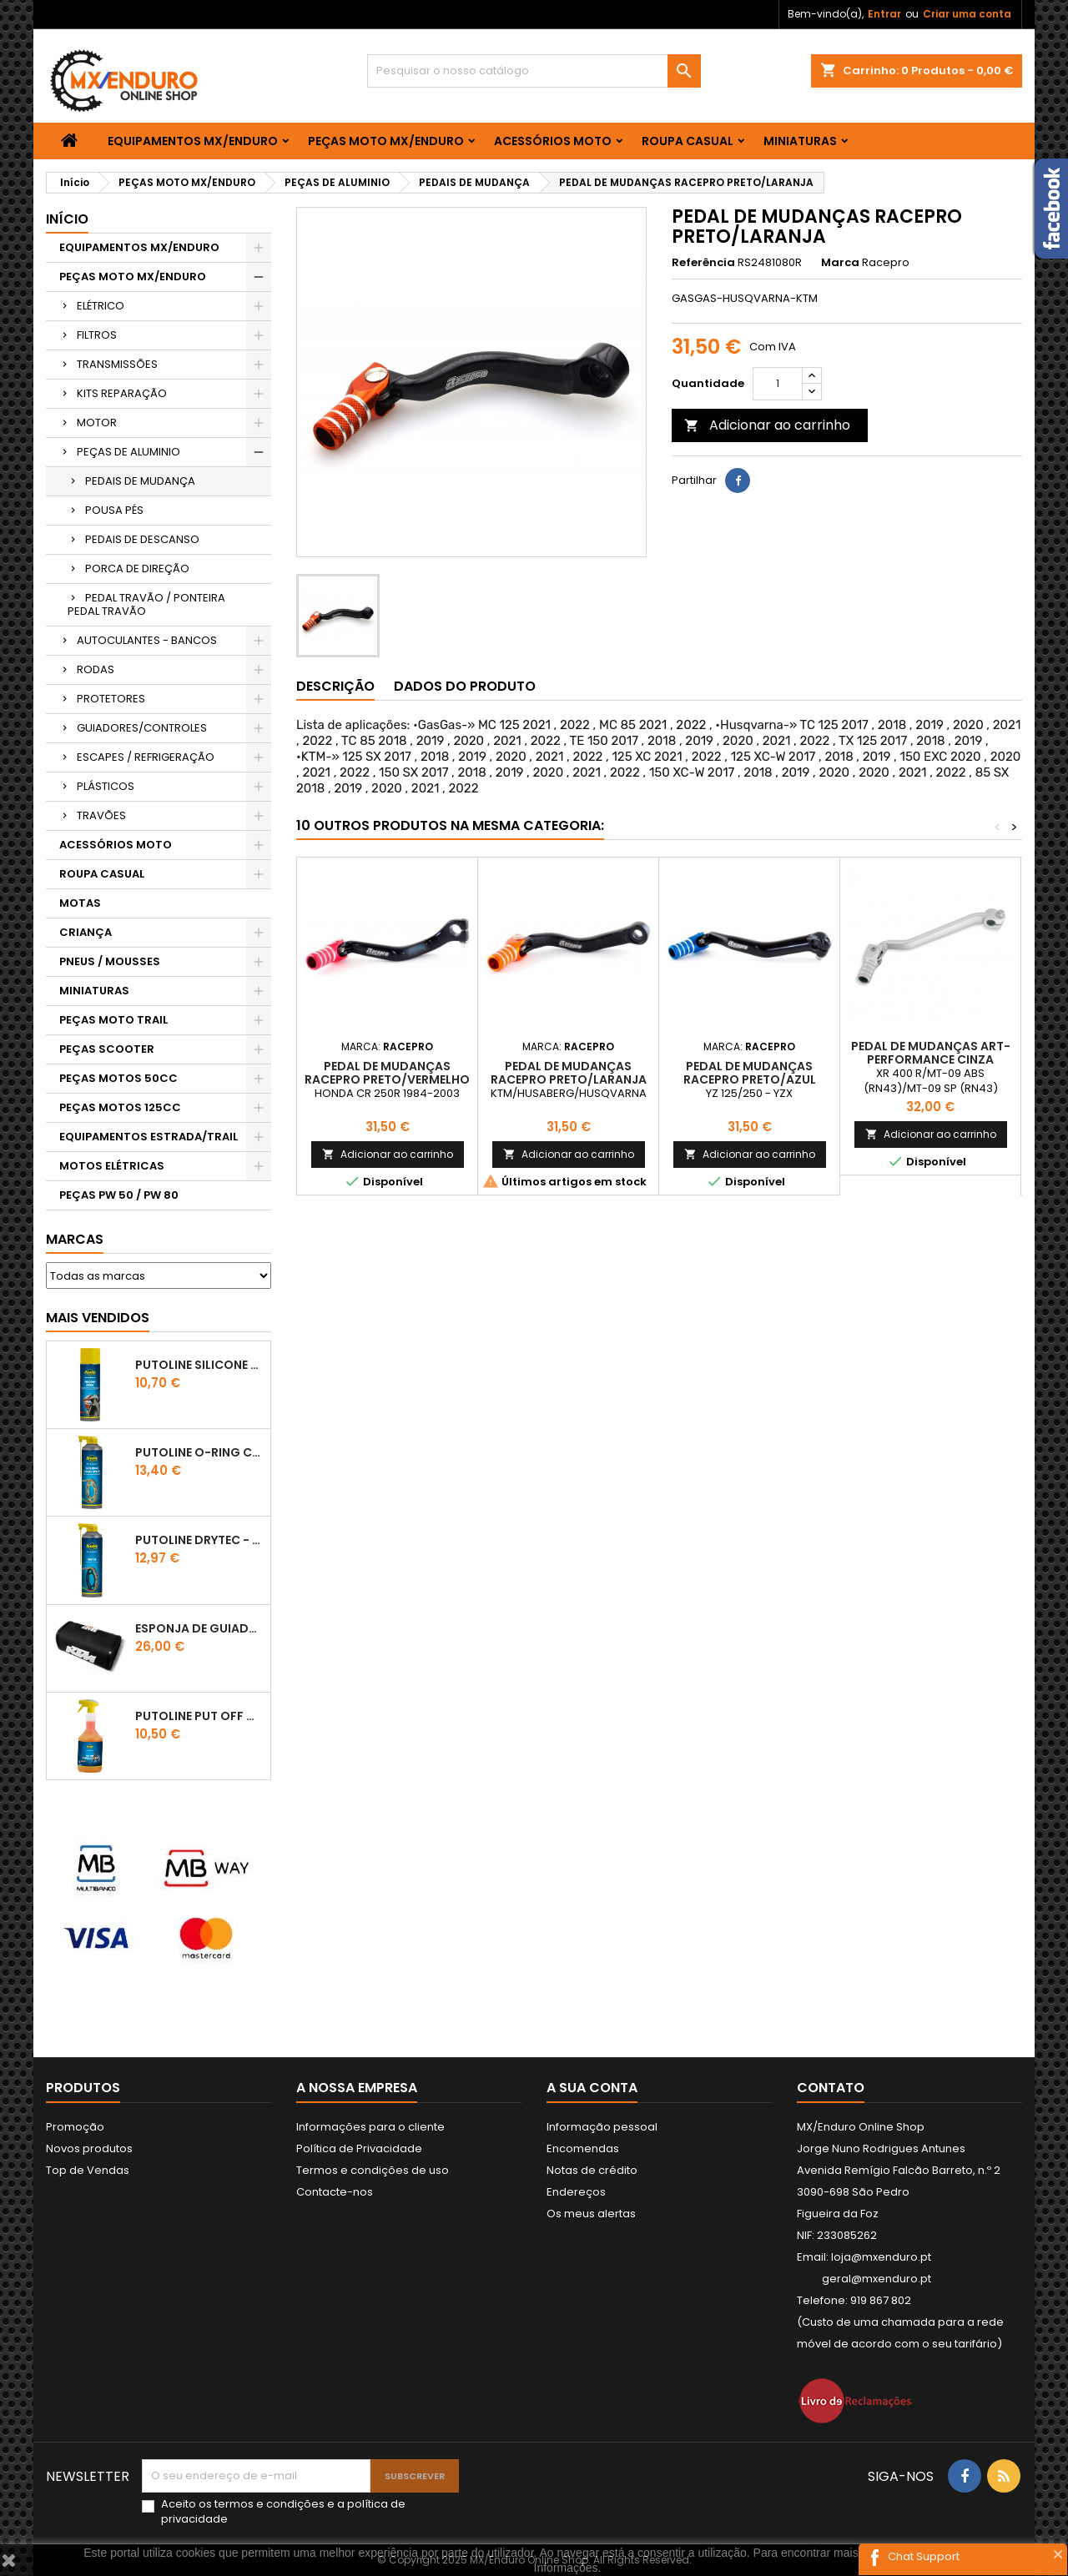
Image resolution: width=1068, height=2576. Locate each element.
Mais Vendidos (97, 1317)
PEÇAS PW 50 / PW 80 (119, 1195)
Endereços (576, 2192)
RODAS (95, 669)
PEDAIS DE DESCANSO (142, 539)
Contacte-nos (334, 2192)
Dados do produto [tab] (465, 686)
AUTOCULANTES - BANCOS (147, 640)
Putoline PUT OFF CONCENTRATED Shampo (199, 1716)
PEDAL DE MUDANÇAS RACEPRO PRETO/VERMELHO (387, 1073)
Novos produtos (89, 2148)
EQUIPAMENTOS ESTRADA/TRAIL (148, 1137)
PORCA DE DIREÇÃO (137, 568)
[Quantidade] (778, 383)
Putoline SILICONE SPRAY (199, 1364)
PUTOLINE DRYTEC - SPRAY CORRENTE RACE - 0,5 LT (199, 1540)
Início (67, 219)
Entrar (884, 14)
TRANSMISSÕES (117, 364)
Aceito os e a (283, 2512)
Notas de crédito (592, 2170)
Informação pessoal (602, 2127)
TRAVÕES (101, 815)
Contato (830, 2087)
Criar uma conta (967, 14)
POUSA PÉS (114, 510)
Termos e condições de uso (372, 2170)
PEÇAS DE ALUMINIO (128, 452)
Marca (840, 262)
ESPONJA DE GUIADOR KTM (199, 1628)
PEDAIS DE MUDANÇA (140, 481)
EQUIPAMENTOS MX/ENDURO (193, 141)
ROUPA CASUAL (687, 141)
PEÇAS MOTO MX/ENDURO (386, 141)
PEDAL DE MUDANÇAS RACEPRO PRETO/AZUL (749, 1073)
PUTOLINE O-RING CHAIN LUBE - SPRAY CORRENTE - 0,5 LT (199, 1452)
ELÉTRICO (100, 306)
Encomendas (583, 2148)
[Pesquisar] (534, 71)
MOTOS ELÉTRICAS (111, 1166)
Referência (703, 262)
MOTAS (80, 903)
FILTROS (97, 335)
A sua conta (592, 2087)
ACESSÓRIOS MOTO (553, 141)
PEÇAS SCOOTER (106, 1049)
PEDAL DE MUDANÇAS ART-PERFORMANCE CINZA (930, 1053)
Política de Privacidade (359, 2148)
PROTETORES (111, 699)
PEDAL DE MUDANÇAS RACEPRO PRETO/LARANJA (569, 1073)
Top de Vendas (87, 2170)
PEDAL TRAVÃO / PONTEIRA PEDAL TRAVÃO (146, 604)
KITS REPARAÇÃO (122, 393)
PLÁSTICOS (105, 786)
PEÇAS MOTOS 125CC (120, 1107)
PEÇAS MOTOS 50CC (118, 1078)
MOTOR (97, 422)
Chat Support (924, 2556)
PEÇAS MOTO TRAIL (113, 1020)
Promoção (75, 2127)
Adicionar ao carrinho (767, 425)
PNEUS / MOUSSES (109, 961)
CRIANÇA (85, 932)
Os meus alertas (591, 2213)
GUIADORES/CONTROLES (142, 728)
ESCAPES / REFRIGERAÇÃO (145, 757)
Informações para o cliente (370, 2127)
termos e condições (269, 2504)
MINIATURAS (800, 141)
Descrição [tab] (335, 686)
